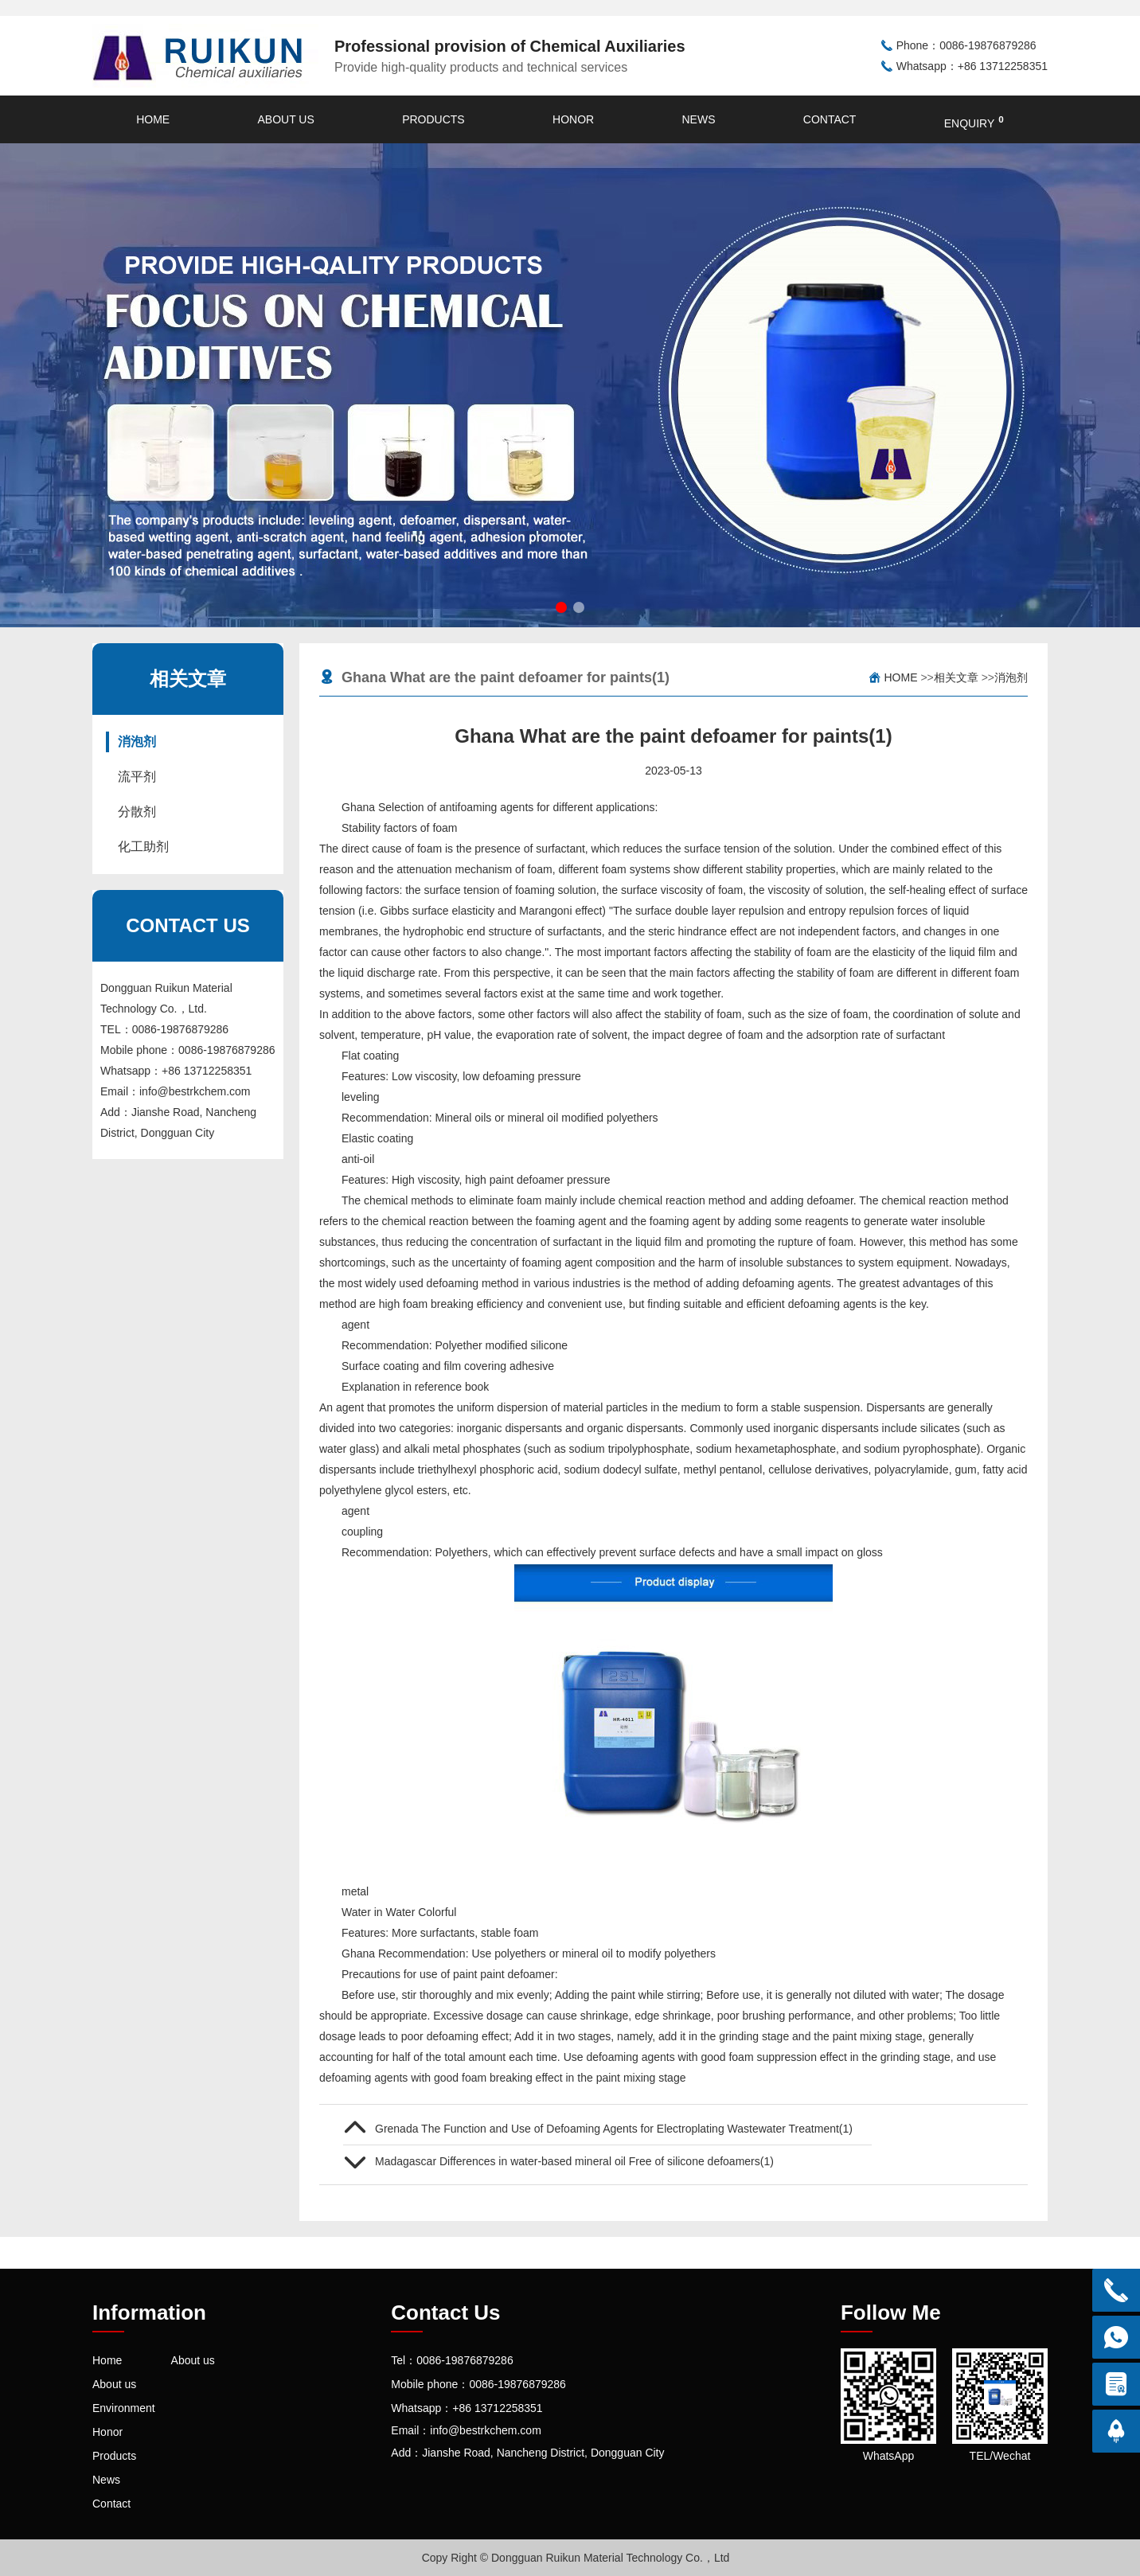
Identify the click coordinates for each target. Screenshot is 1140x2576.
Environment (123, 2408)
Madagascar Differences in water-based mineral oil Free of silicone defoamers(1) (574, 2161)
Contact (830, 119)
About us (285, 119)
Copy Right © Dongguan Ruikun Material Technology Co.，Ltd (576, 2557)
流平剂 (137, 776)
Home (153, 119)
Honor (573, 119)
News (698, 119)
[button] (561, 607)
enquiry (974, 122)
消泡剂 (137, 741)
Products (433, 119)
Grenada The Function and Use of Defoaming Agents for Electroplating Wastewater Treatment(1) (614, 2128)
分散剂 (137, 811)
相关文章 (956, 677)
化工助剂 (143, 846)
